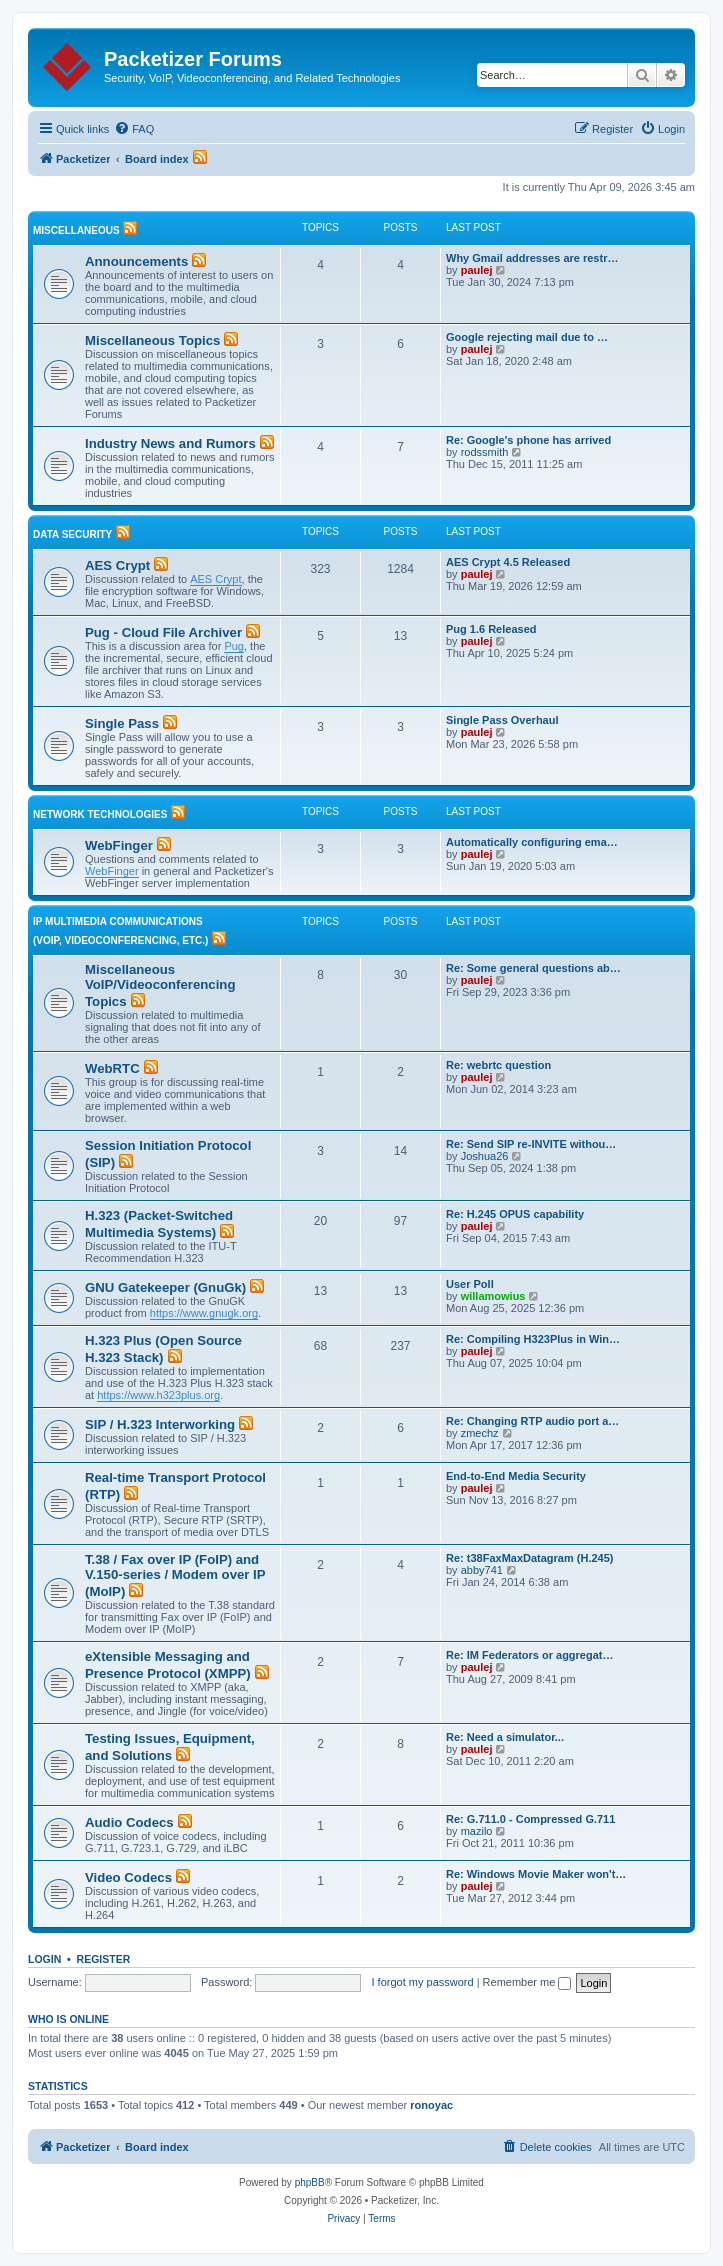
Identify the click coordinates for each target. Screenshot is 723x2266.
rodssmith (485, 452)
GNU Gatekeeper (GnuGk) (165, 1287)
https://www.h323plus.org (158, 1395)
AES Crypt (117, 565)
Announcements (136, 261)
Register (104, 1959)
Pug (234, 646)
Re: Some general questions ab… (533, 968)
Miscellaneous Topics (152, 340)
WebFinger (119, 845)
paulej (477, 270)
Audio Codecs (129, 1822)
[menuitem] (134, 129)
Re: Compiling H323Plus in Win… (533, 1339)
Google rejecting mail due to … (527, 337)
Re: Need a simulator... (505, 1737)
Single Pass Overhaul (502, 720)
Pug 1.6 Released (491, 629)
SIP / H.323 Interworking (160, 1424)
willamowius (493, 1296)
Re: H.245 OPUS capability (515, 1214)
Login (44, 1959)
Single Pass (122, 723)
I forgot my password (423, 1982)
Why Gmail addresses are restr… (532, 258)
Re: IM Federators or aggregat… (529, 1655)
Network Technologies (100, 814)
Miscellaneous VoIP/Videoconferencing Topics (160, 985)
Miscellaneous (76, 230)
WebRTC (112, 1068)
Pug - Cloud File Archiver (163, 632)
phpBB (310, 2182)
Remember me (527, 1982)
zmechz (480, 1433)
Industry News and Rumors (170, 443)
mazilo (477, 1831)
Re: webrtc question (498, 1065)
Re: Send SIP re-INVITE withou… (531, 1144)
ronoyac (431, 2105)
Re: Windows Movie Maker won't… (536, 1874)
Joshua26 (485, 1156)
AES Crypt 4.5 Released (508, 562)
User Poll (470, 1284)
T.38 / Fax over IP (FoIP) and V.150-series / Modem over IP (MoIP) (175, 1575)
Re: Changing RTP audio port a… (532, 1421)
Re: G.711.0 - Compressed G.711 (530, 1819)
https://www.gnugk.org (204, 1313)
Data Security (72, 534)
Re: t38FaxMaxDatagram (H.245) (530, 1558)
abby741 (482, 1570)
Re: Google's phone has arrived (528, 440)
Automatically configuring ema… (532, 842)
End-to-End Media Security (516, 1476)
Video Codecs (128, 1877)
